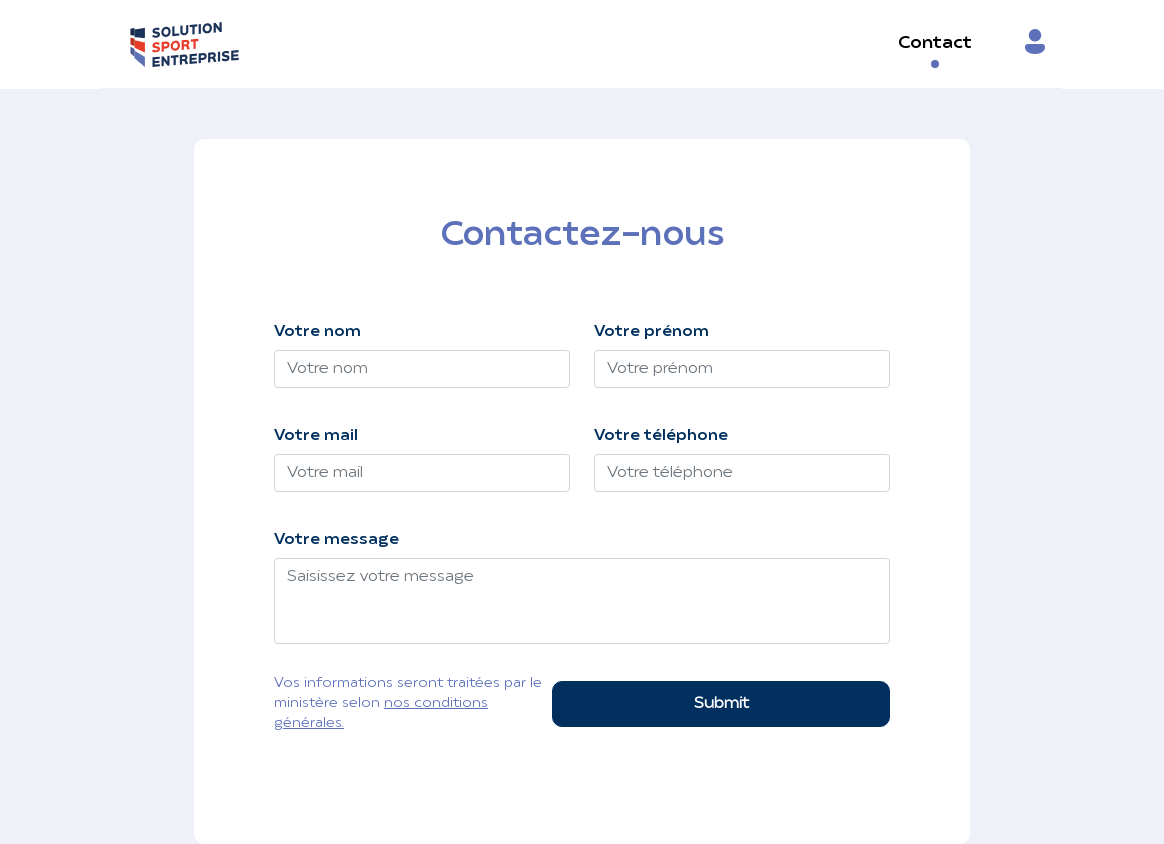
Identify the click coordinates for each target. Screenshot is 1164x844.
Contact (935, 43)
